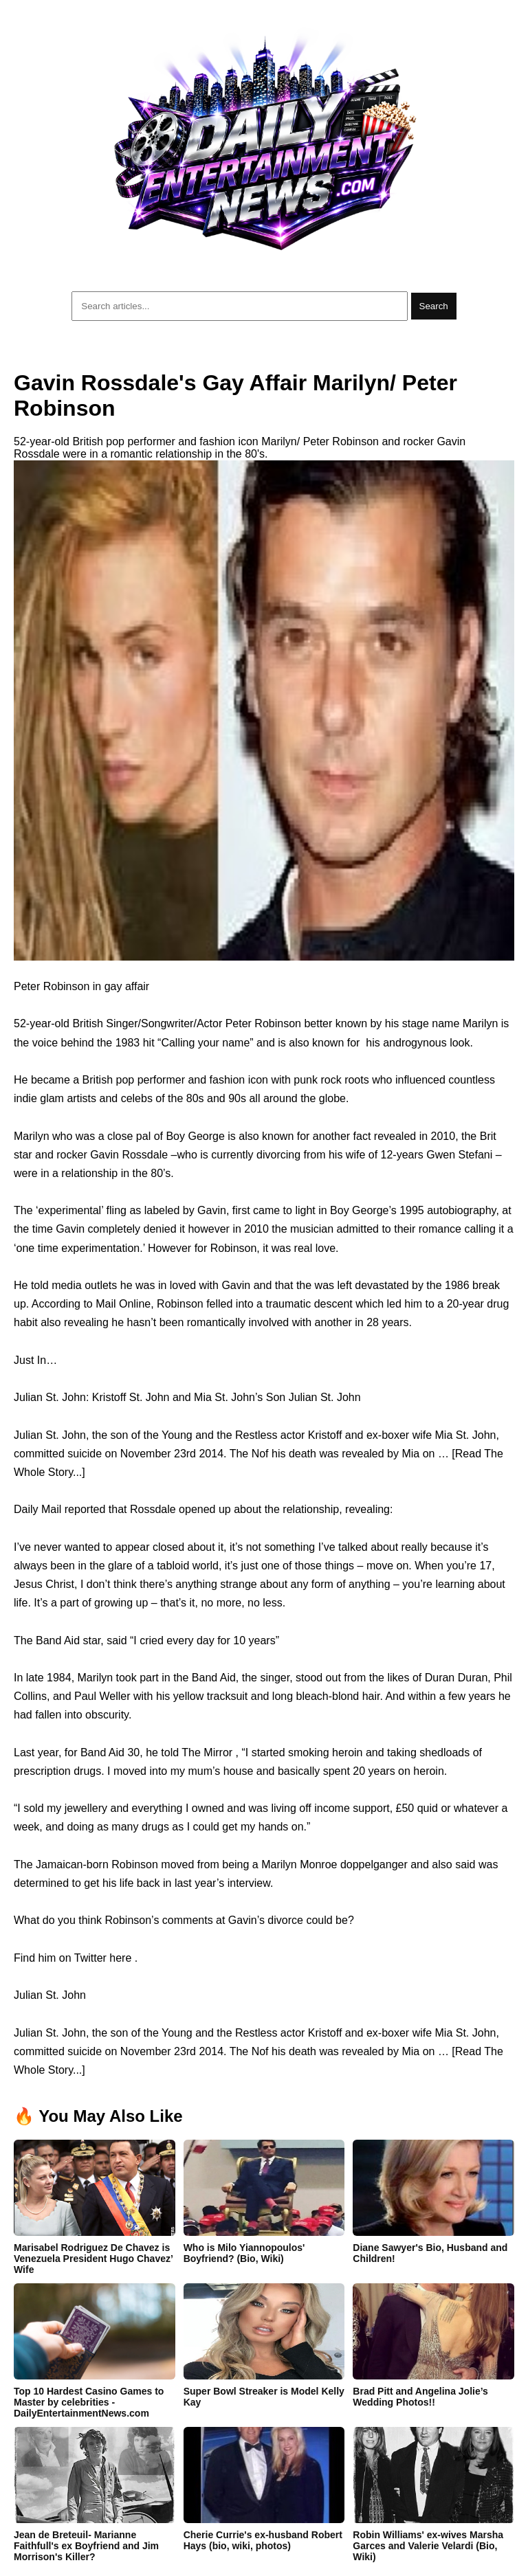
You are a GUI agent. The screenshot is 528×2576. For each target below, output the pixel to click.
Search (433, 306)
